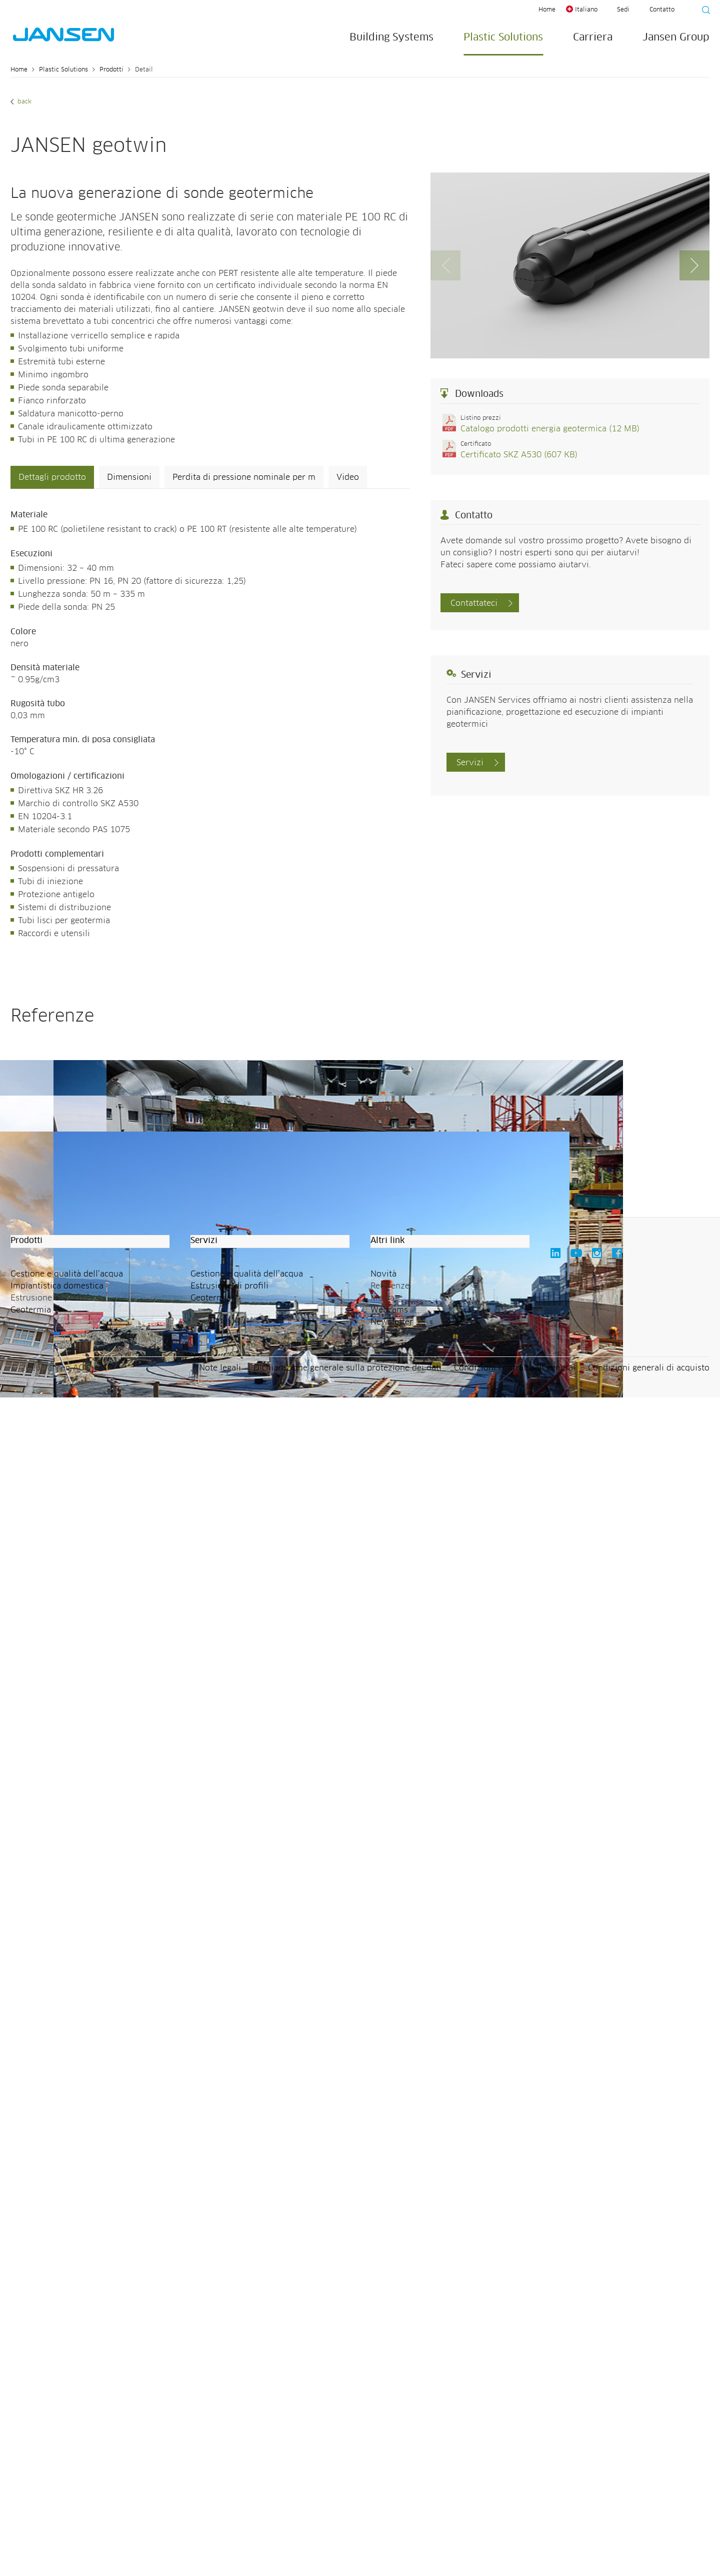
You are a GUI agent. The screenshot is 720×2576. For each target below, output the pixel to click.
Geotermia (30, 2489)
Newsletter (391, 2501)
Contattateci (474, 603)
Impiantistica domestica (57, 2465)
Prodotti (112, 70)
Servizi (470, 763)
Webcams (389, 2489)
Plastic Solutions (503, 37)
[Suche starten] (703, 11)
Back (24, 102)
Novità (383, 2453)
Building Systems (392, 37)
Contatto (662, 10)
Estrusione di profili (229, 2465)
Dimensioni (129, 477)
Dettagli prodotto (52, 477)
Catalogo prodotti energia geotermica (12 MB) (550, 429)
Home (547, 10)
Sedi (623, 10)
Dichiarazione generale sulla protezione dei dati (348, 2547)
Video (347, 477)
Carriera (592, 37)
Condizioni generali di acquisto (649, 2547)
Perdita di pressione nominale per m (244, 477)
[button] (695, 265)
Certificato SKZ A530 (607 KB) (519, 455)
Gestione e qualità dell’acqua (66, 2453)
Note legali (220, 2547)
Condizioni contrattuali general (515, 2547)
